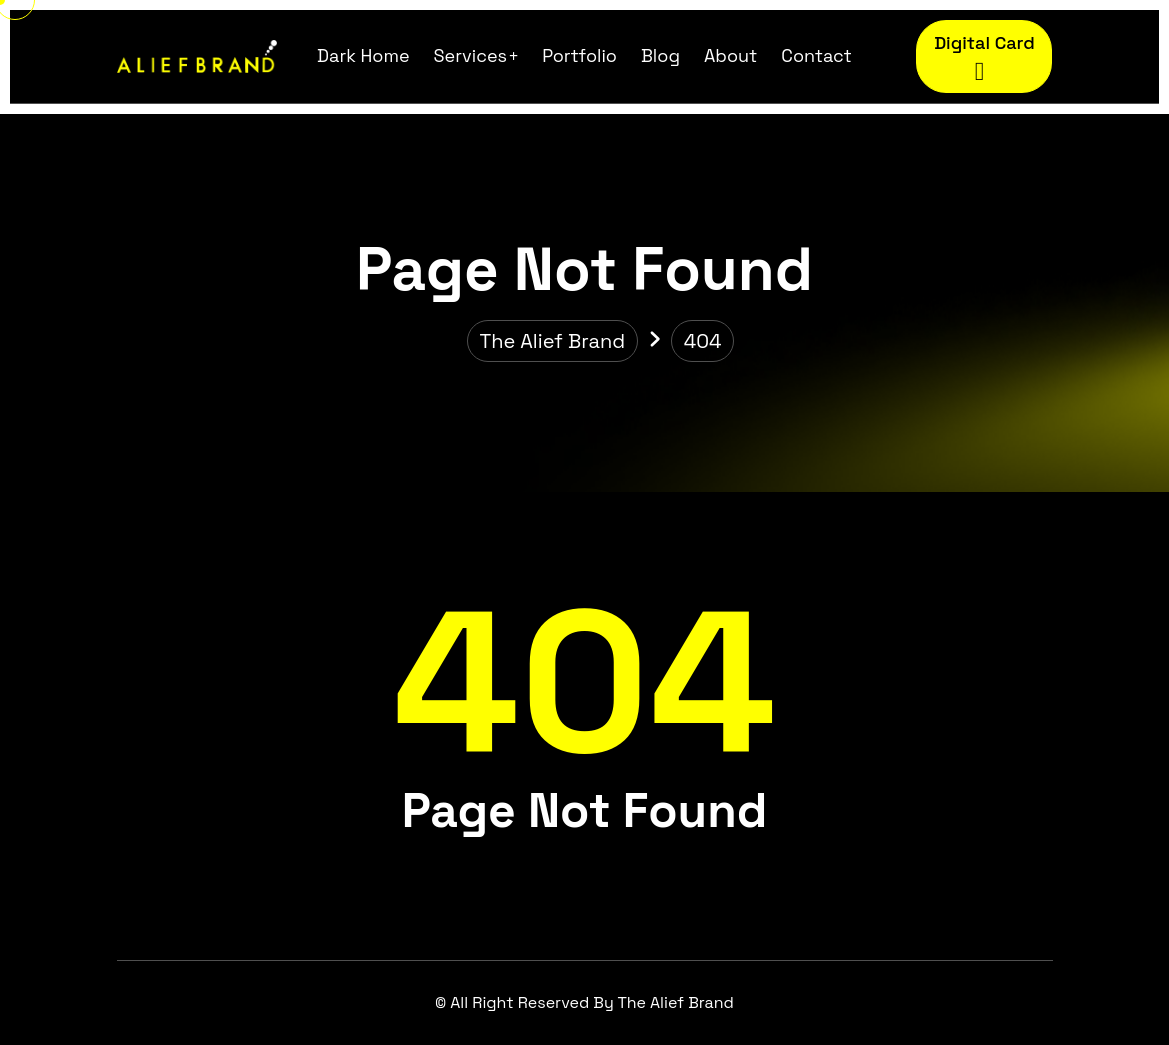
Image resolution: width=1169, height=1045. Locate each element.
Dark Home (363, 55)
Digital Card (984, 59)
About (730, 55)
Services (471, 55)
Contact (816, 55)
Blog (660, 55)
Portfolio (579, 55)
